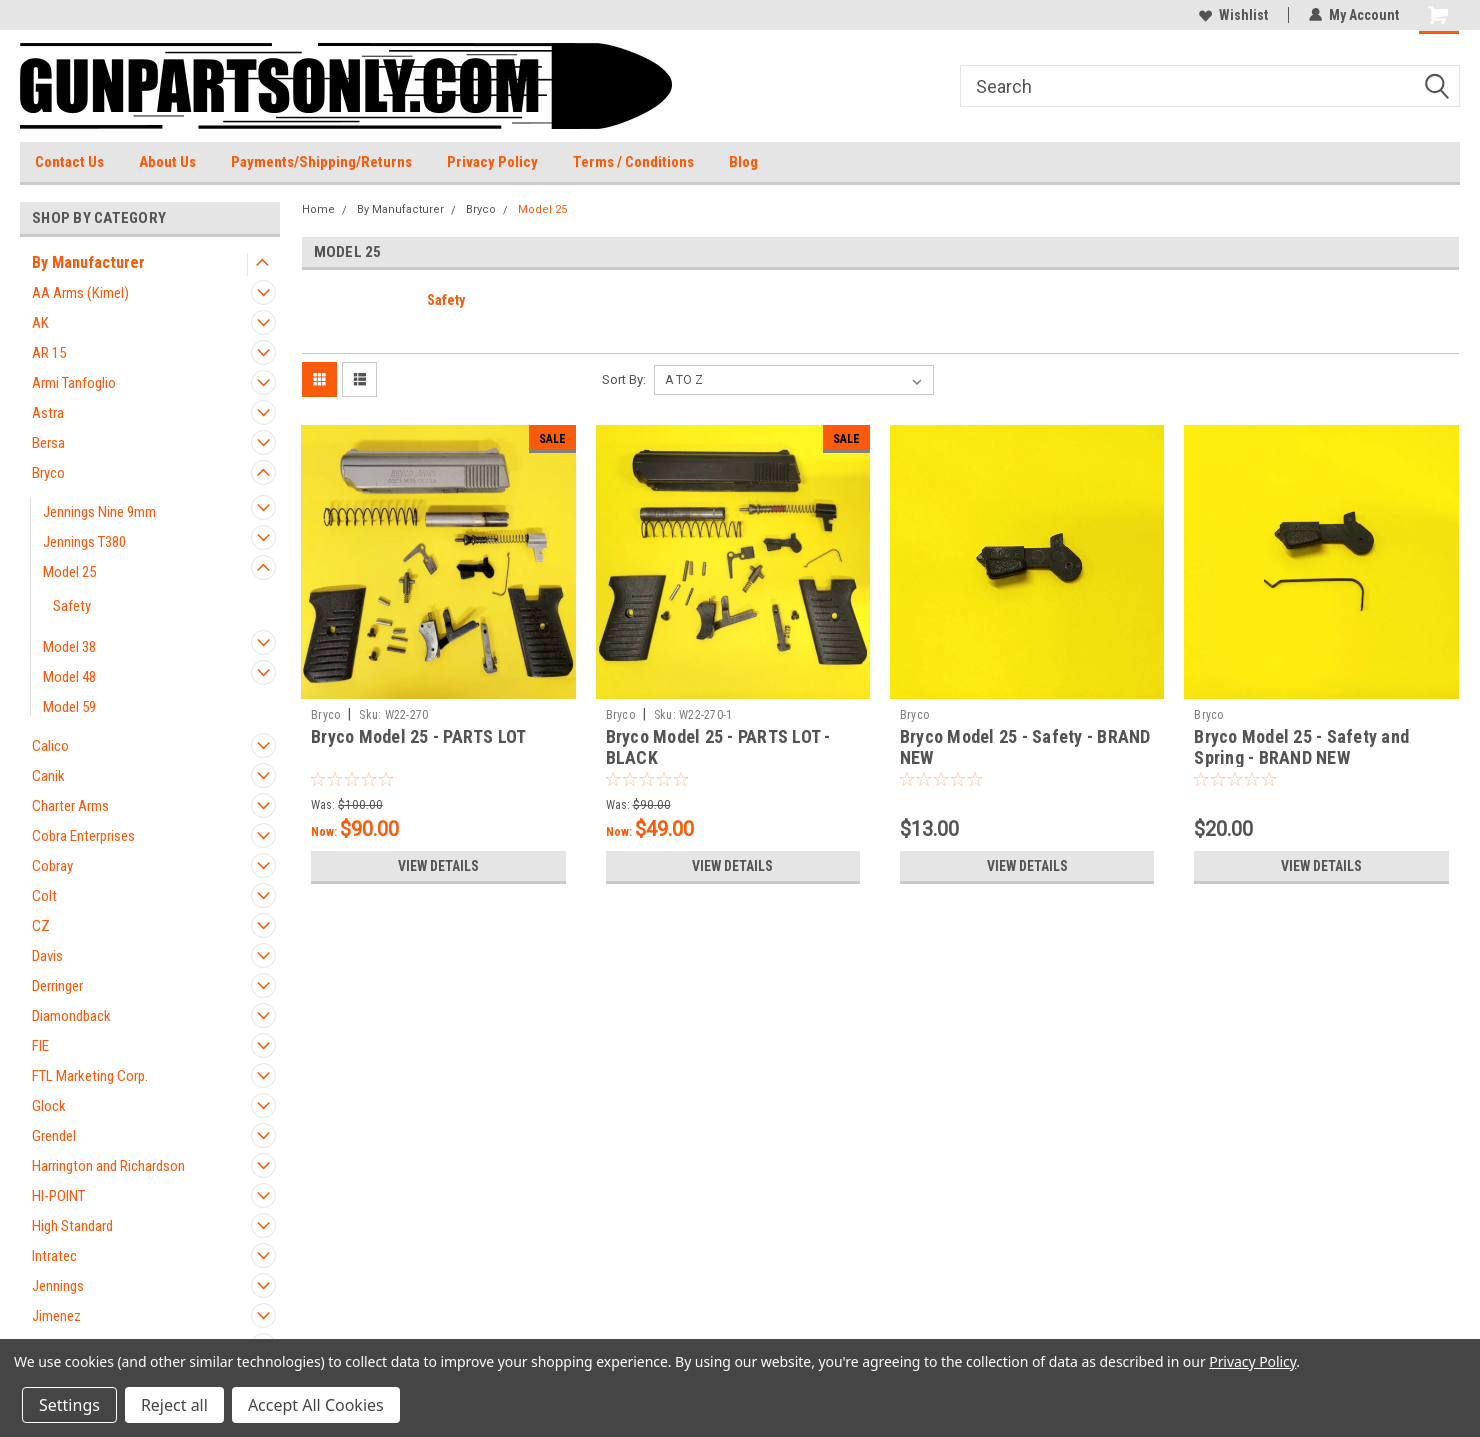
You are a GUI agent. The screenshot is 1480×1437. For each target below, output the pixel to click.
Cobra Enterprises (83, 836)
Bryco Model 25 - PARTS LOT (419, 736)
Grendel (54, 1136)
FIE (40, 1046)
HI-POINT (58, 1196)
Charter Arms (70, 806)
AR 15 (49, 353)
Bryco (48, 473)
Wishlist (1233, 15)
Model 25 (69, 572)
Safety (72, 606)
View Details (438, 866)
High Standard (72, 1226)
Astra (48, 413)
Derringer (57, 986)
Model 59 (69, 707)
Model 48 (69, 677)
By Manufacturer (88, 262)
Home (318, 209)
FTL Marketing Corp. (90, 1076)
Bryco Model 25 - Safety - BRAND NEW (1025, 747)
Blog (743, 162)
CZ (41, 926)
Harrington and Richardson (108, 1166)
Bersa (48, 443)
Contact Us (69, 162)
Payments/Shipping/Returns (321, 162)
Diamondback (71, 1016)
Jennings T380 (84, 542)
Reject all (174, 1405)
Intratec (54, 1256)
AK (40, 323)
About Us (167, 162)
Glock (49, 1106)
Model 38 (69, 647)
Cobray (52, 866)
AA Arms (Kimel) (80, 293)
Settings (69, 1405)
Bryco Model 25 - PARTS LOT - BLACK (718, 747)
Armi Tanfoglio (74, 383)
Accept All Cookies (316, 1405)
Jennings (58, 1286)
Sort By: (624, 379)
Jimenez (56, 1316)
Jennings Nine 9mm (99, 512)
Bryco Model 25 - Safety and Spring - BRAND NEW (1301, 747)
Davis (47, 956)
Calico (50, 746)
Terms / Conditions (633, 162)
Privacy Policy (492, 162)
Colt (44, 896)
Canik (48, 776)
